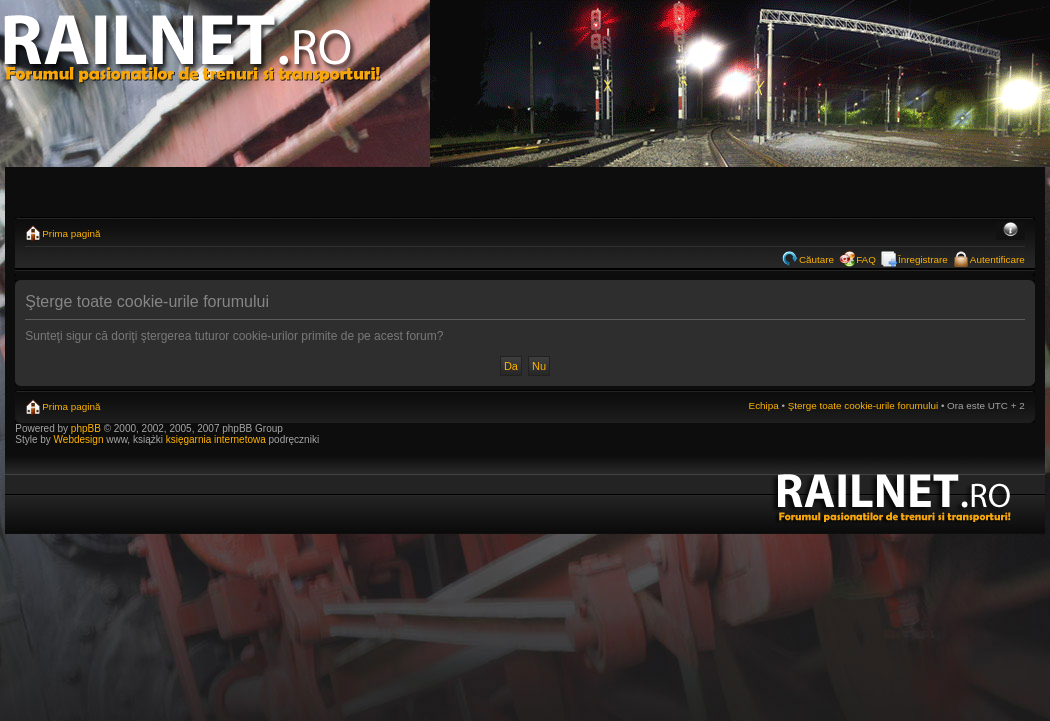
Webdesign (80, 439)
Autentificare (997, 259)
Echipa (764, 405)
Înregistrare (923, 259)
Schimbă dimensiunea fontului (1010, 231)
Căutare (816, 259)
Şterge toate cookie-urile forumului (863, 405)
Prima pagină (71, 233)
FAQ (866, 259)
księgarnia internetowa (216, 439)
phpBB (86, 428)
